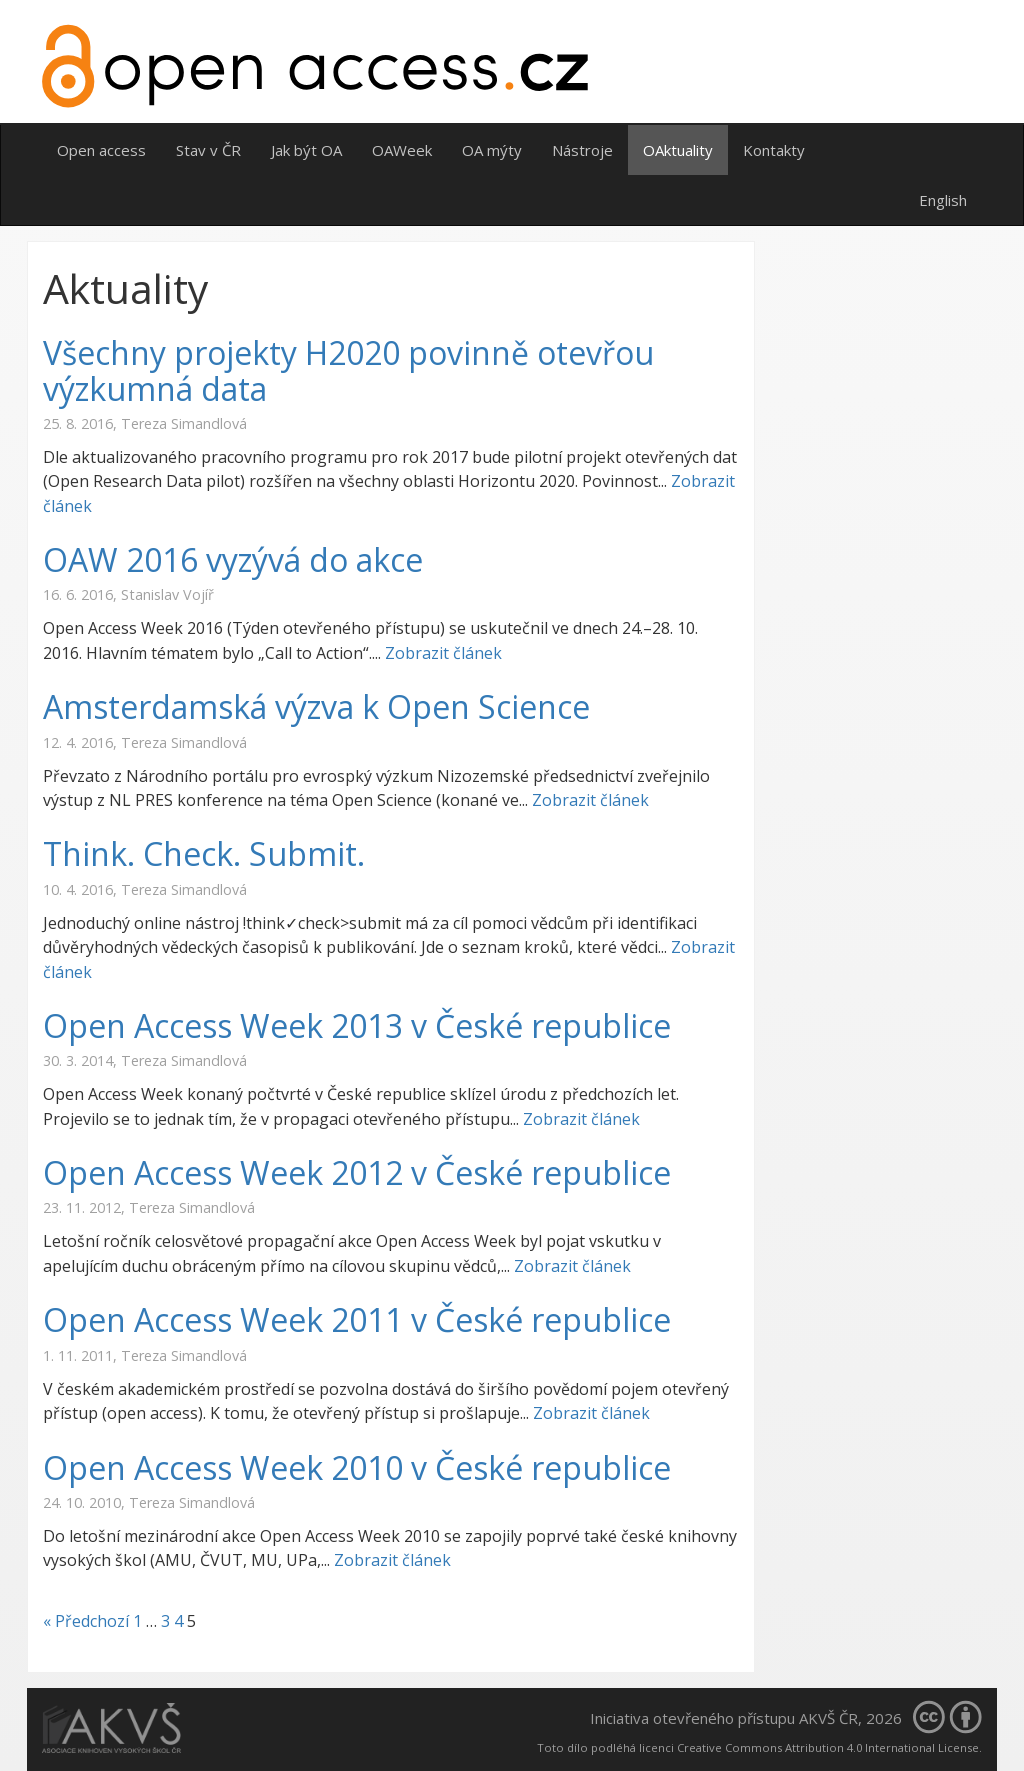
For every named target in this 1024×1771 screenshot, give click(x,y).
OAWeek (402, 150)
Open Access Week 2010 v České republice (357, 1467)
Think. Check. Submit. (204, 853)
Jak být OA (306, 150)
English (943, 200)
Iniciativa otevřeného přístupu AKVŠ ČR (724, 1718)
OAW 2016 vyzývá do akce (233, 559)
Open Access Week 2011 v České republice (357, 1319)
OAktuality (678, 150)
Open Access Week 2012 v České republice (357, 1172)
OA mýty (492, 150)
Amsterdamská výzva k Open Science (316, 706)
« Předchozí (86, 1621)
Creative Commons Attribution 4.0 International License (828, 1747)
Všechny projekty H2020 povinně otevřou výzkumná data (348, 370)
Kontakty (774, 150)
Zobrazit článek (443, 653)
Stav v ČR (208, 150)
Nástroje (582, 150)
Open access (101, 150)
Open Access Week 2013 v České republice (357, 1025)
